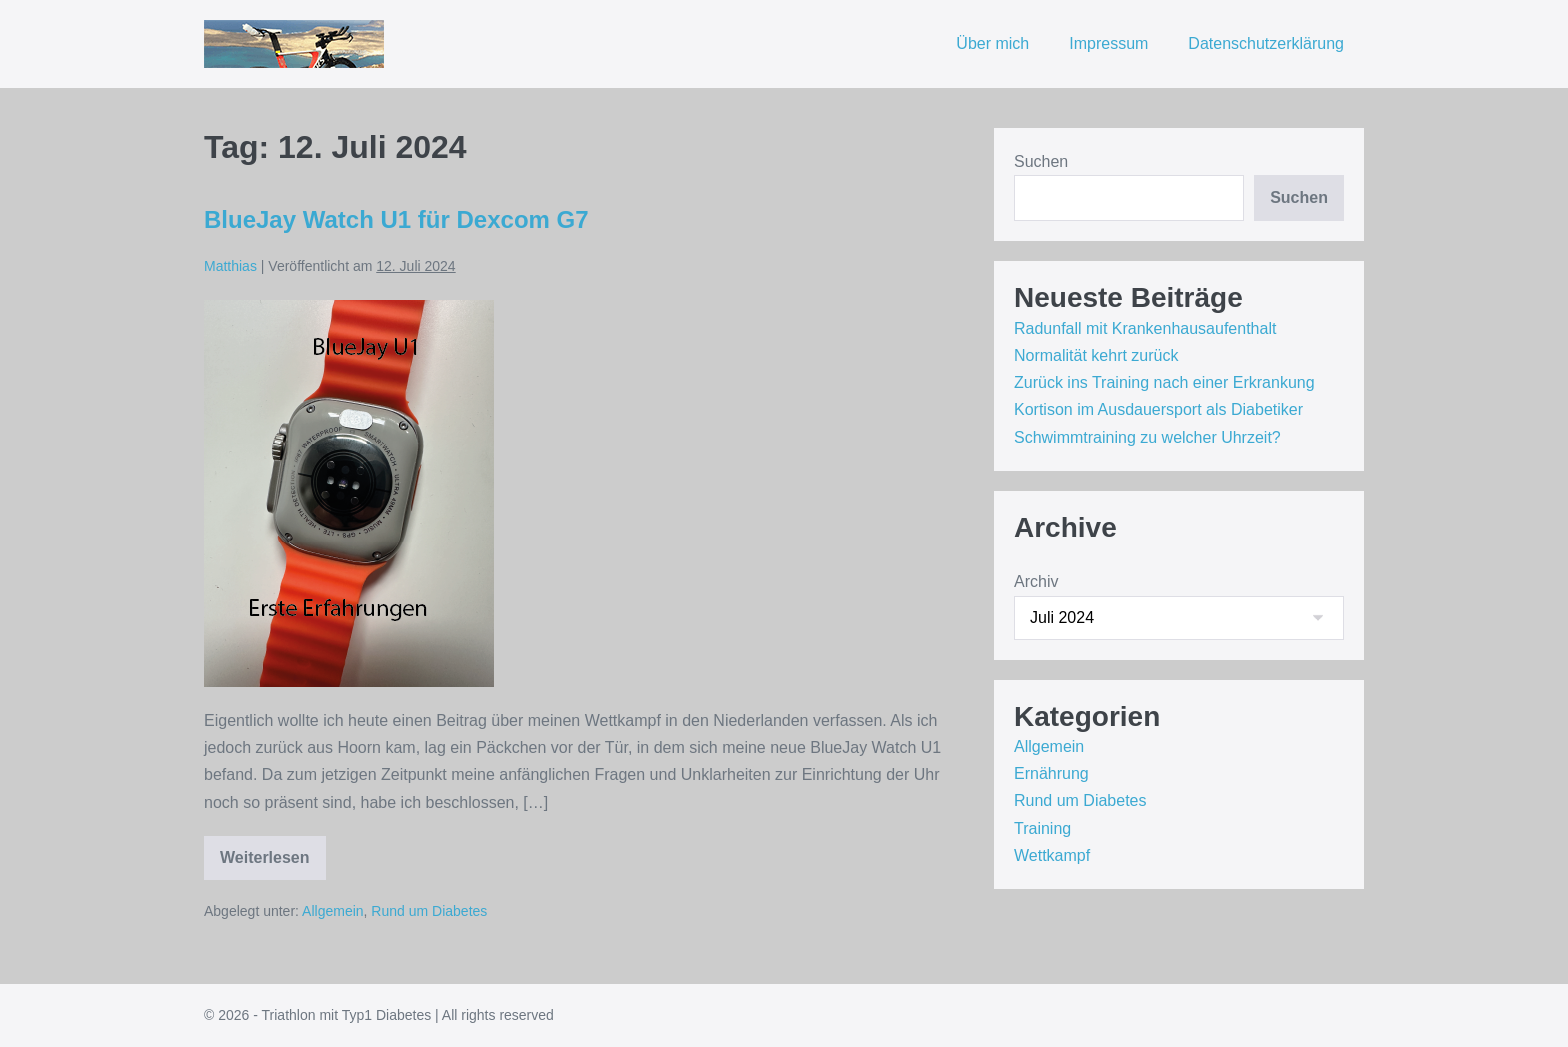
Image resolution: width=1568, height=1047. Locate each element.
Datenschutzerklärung (1266, 43)
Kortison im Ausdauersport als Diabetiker (1158, 409)
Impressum (1108, 43)
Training (1042, 828)
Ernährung (1051, 773)
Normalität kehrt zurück (1096, 355)
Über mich (992, 43)
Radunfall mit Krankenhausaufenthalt (1145, 328)
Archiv (1036, 581)
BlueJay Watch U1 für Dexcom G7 (396, 219)
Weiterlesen (273, 864)
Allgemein (332, 911)
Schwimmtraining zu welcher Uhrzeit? (1147, 437)
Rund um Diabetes (429, 911)
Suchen (1041, 161)
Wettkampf (1052, 855)
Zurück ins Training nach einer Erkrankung (1164, 382)
